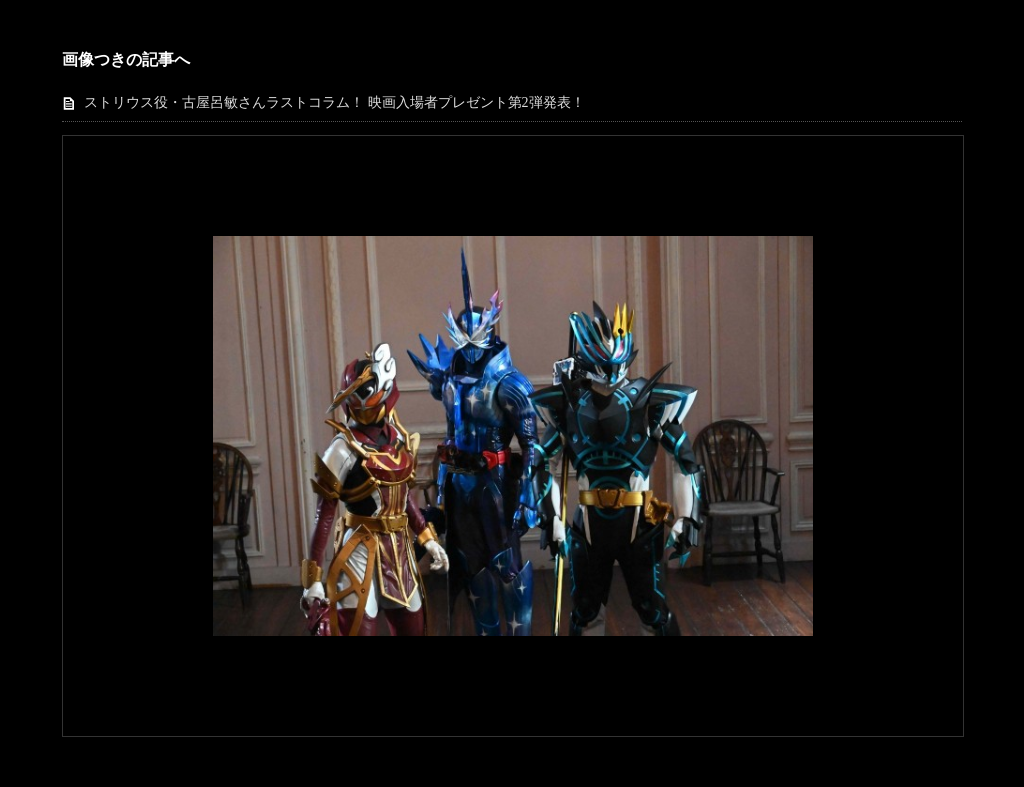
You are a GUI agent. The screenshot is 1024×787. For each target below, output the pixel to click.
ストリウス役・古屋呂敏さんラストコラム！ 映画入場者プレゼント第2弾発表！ (334, 102)
